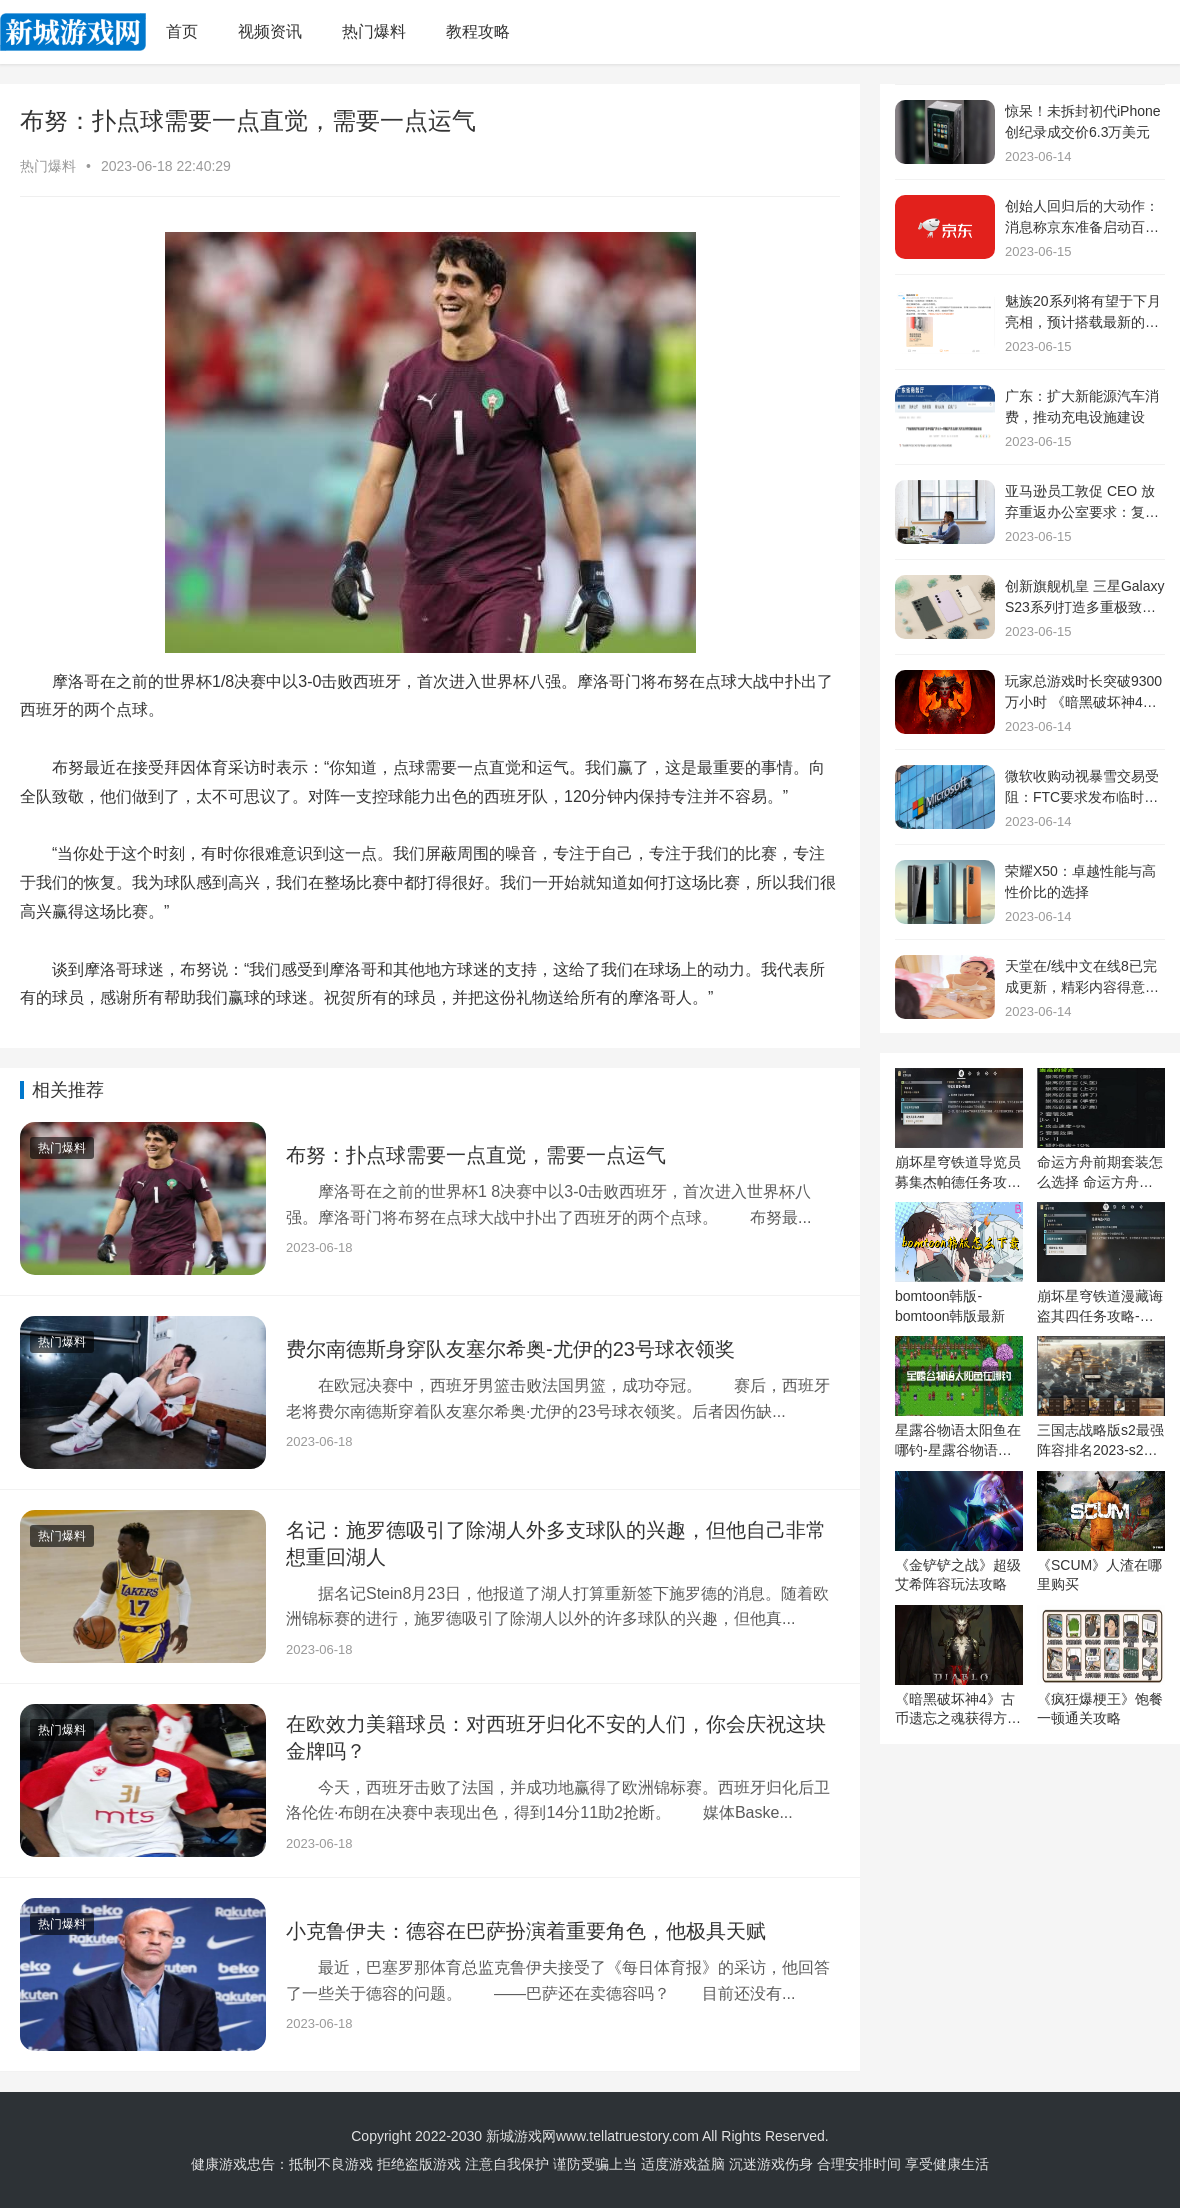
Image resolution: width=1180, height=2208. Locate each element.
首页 (182, 31)
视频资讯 (270, 31)
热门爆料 (374, 31)
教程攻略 (478, 31)
